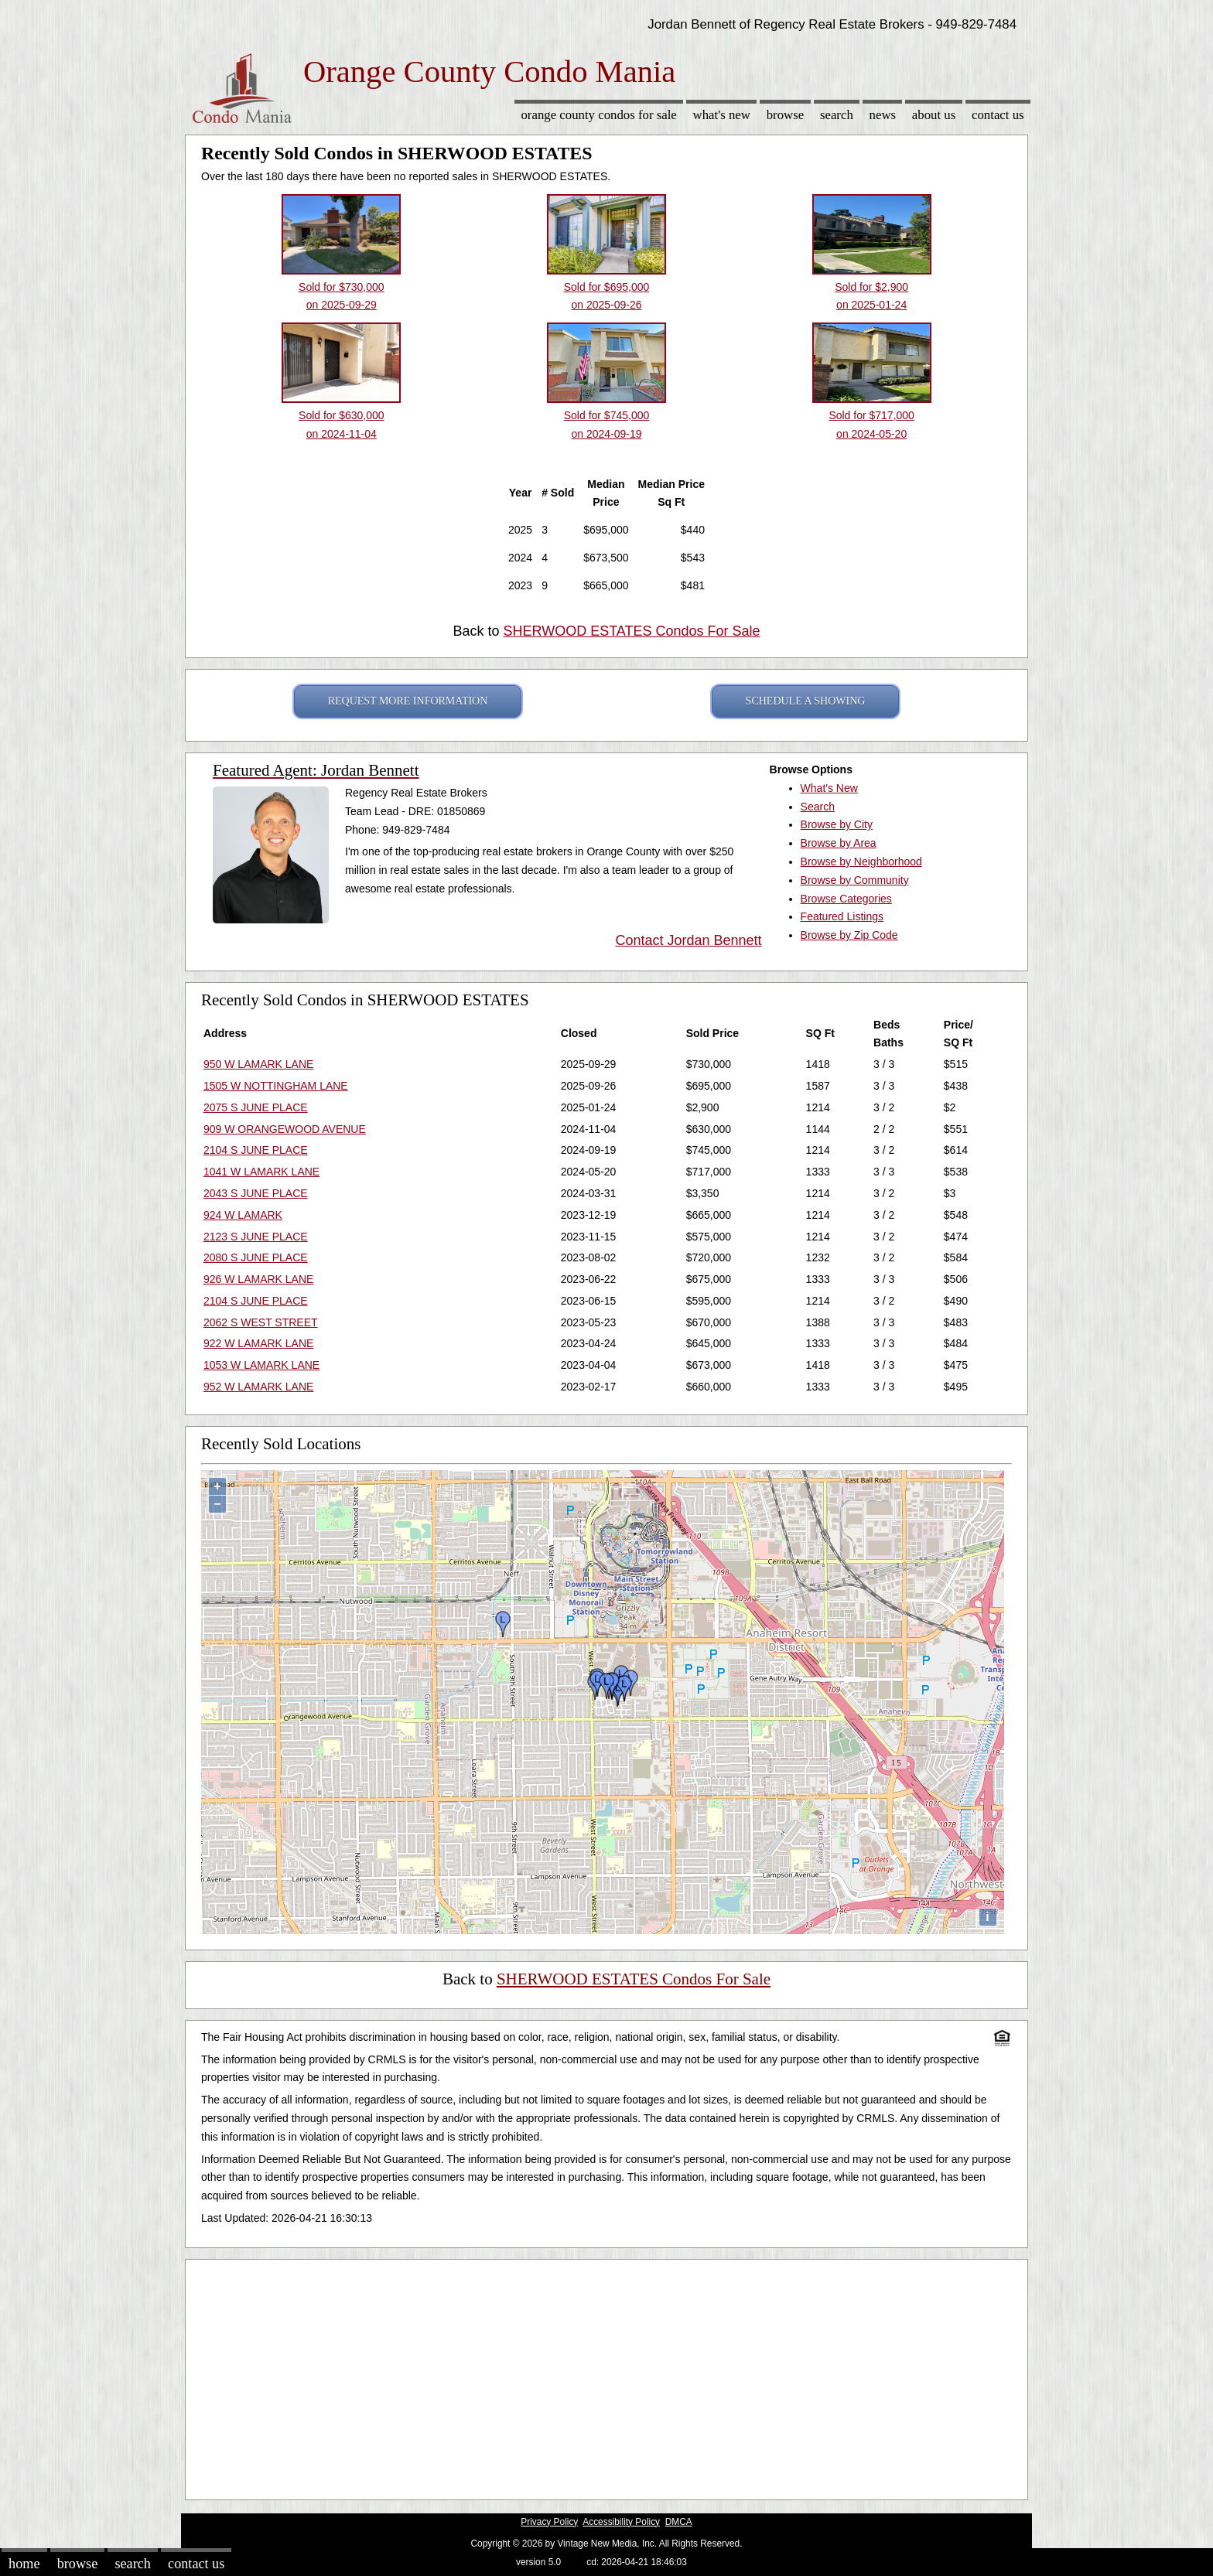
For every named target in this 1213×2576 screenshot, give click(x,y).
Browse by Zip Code (849, 935)
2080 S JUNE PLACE (255, 1257)
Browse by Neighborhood (861, 861)
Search (836, 114)
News (883, 114)
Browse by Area (838, 843)
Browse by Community (855, 880)
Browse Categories (846, 898)
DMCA (678, 2521)
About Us (933, 114)
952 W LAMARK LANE (258, 1386)
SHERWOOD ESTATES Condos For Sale (631, 631)
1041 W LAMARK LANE (261, 1171)
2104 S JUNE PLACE (255, 1150)
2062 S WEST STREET (260, 1322)
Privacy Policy (549, 2521)
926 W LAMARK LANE (258, 1279)
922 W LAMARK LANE (258, 1343)
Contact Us (998, 114)
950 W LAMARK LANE (258, 1064)
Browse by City (837, 824)
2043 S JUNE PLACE (255, 1193)
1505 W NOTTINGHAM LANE (275, 1086)
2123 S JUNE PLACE (255, 1236)
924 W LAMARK (242, 1215)
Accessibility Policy (621, 2521)
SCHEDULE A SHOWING (806, 701)
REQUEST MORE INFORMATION (408, 701)
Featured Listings (842, 916)
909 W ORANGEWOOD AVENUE (284, 1129)
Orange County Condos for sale (598, 114)
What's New (721, 114)
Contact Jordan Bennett (688, 940)
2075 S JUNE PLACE (255, 1107)
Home (24, 2563)
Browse (785, 114)
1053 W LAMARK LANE (261, 1365)
